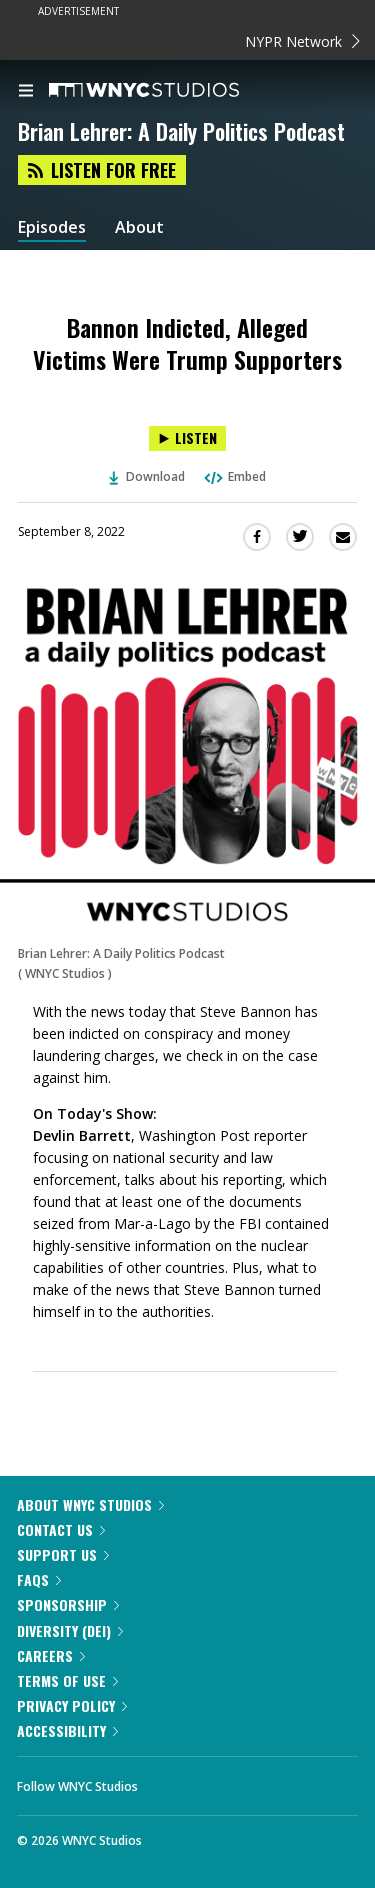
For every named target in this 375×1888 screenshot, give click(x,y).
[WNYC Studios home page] (169, 91)
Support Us (63, 1554)
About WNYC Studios (90, 1504)
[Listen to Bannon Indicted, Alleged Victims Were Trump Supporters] (187, 438)
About (139, 227)
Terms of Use (67, 1680)
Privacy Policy (72, 1705)
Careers (51, 1655)
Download (147, 476)
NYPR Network (302, 41)
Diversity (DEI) (70, 1630)
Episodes (52, 227)
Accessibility (67, 1730)
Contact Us (61, 1529)
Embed (234, 476)
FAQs (39, 1579)
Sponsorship (68, 1604)
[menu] (26, 92)
